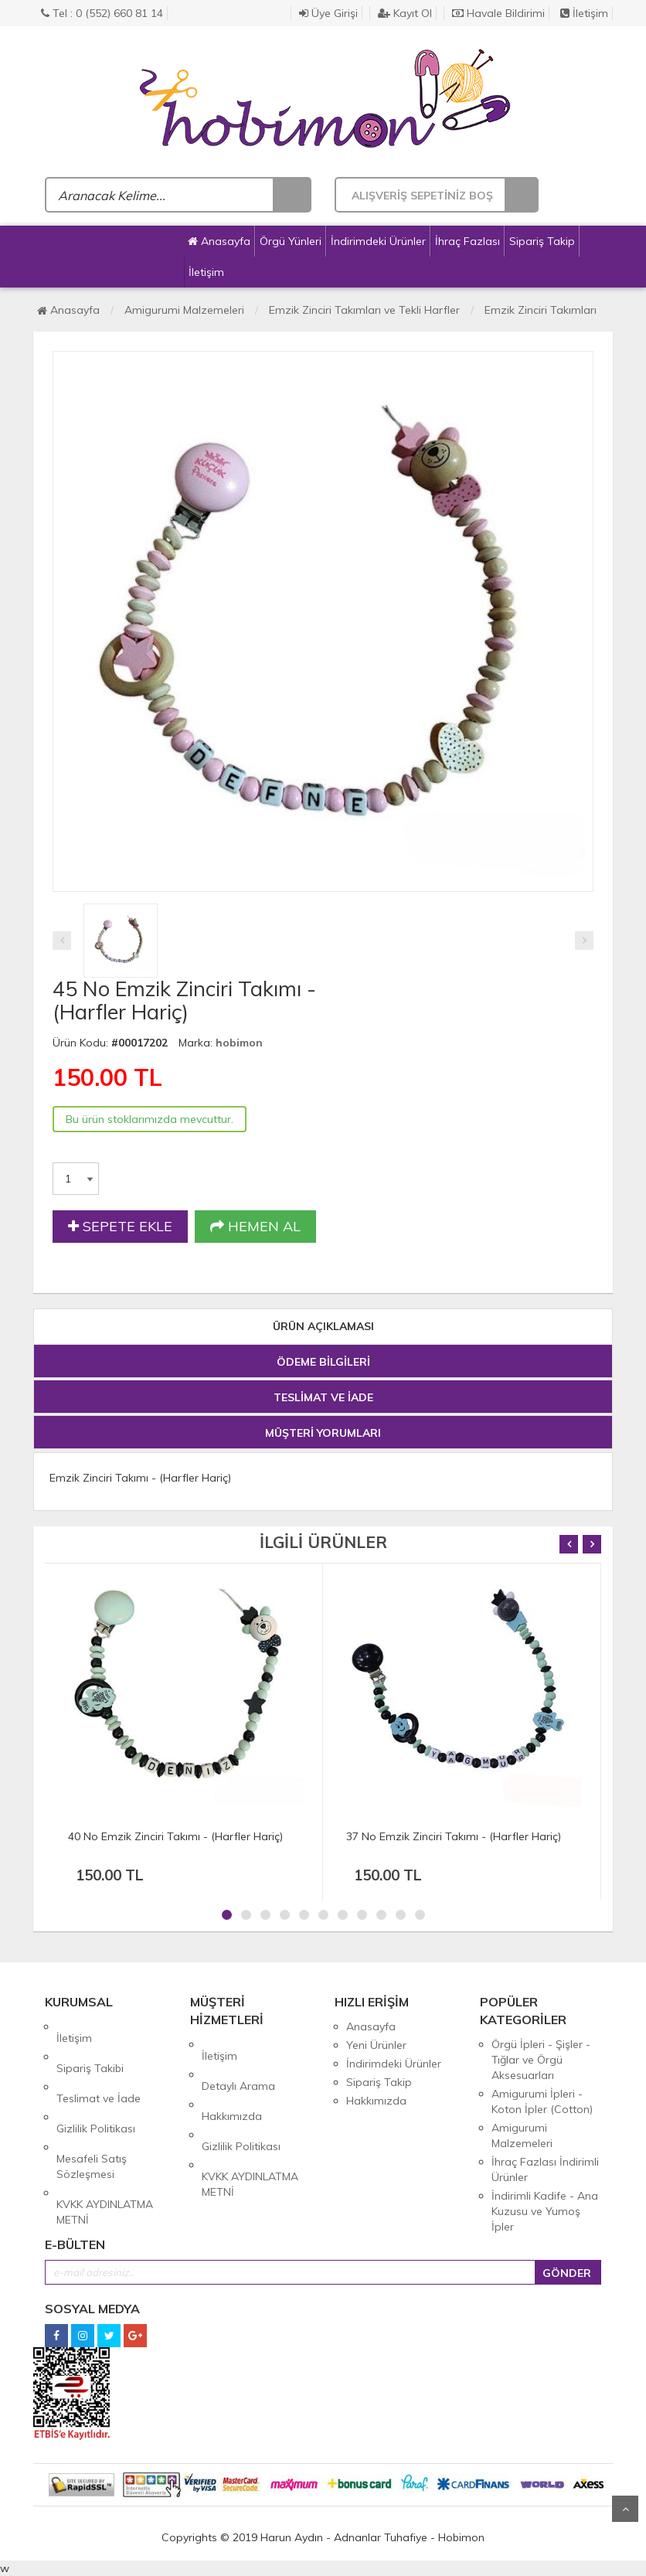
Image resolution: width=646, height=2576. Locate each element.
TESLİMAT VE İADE (323, 1397)
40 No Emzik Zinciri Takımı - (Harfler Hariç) (175, 1836)
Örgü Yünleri (290, 241)
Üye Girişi (328, 13)
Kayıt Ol (405, 13)
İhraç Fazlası (467, 241)
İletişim (584, 13)
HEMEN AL (255, 1226)
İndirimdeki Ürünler (378, 241)
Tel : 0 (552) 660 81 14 (102, 13)
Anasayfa (219, 241)
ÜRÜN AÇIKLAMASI (323, 1326)
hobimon (239, 1043)
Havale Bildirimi (498, 13)
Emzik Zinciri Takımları (540, 310)
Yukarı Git (625, 2509)
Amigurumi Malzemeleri (184, 310)
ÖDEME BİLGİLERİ (323, 1362)
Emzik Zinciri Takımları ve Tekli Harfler (364, 310)
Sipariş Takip (542, 241)
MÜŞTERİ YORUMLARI (323, 1433)
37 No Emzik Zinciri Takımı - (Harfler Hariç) (453, 1836)
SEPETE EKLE (120, 1226)
